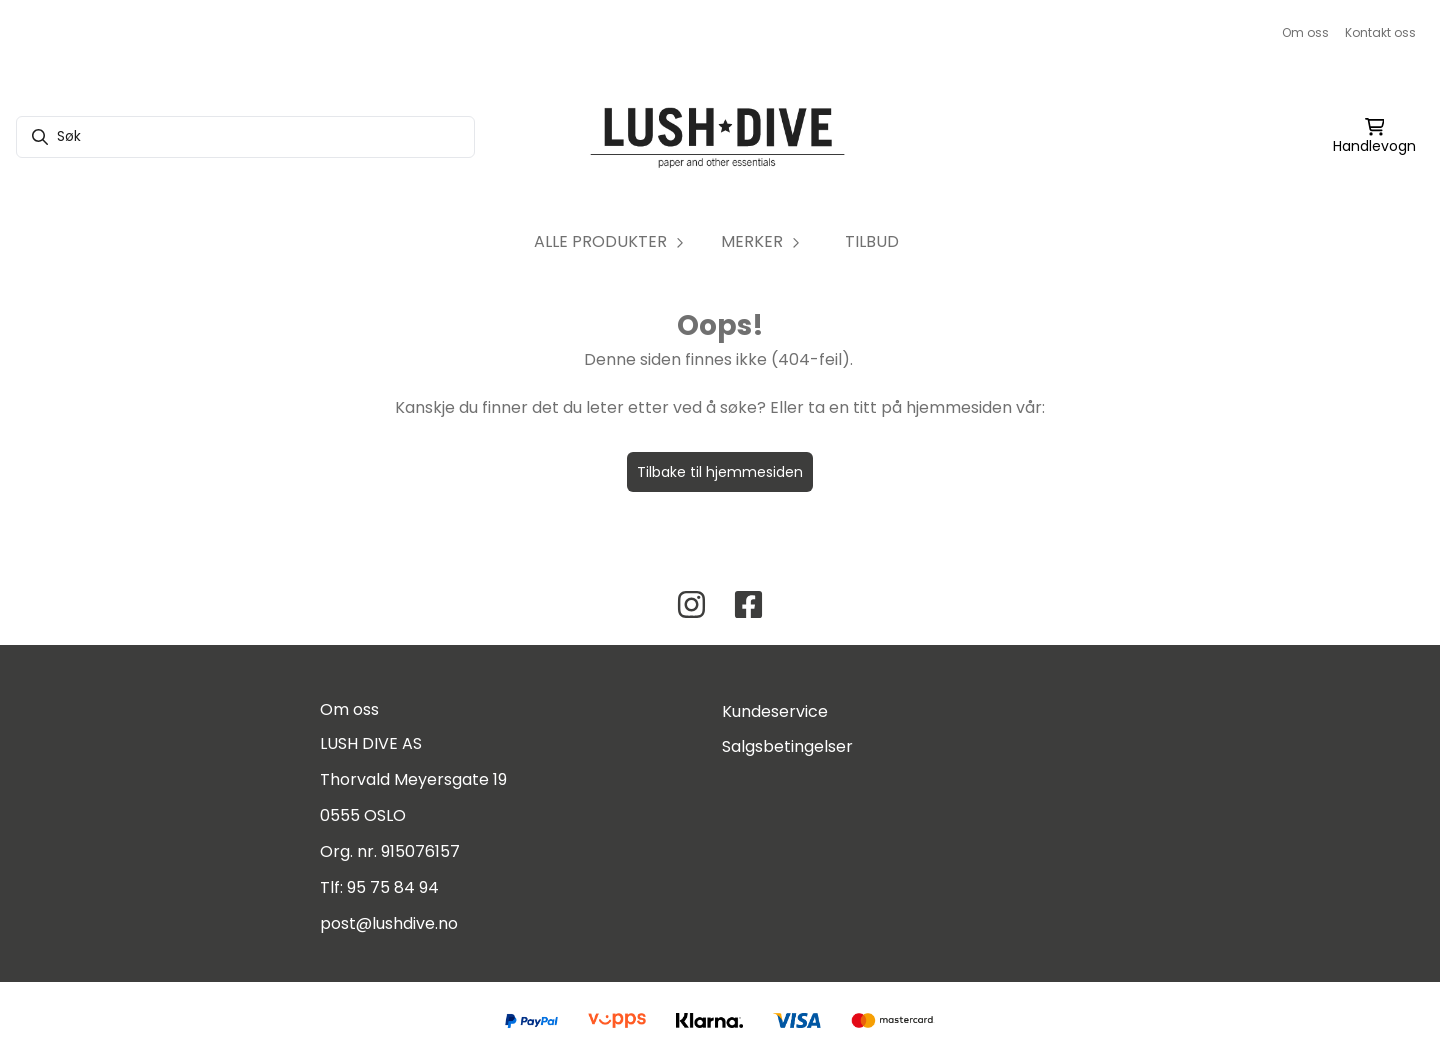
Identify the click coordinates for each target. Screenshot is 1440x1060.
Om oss (1305, 32)
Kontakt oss (1380, 32)
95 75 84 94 (393, 887)
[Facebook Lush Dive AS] (748, 604)
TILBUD (872, 241)
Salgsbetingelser (787, 746)
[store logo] (720, 137)
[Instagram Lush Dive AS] (691, 604)
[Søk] (245, 137)
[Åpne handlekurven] (1374, 137)
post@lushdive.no (389, 923)
